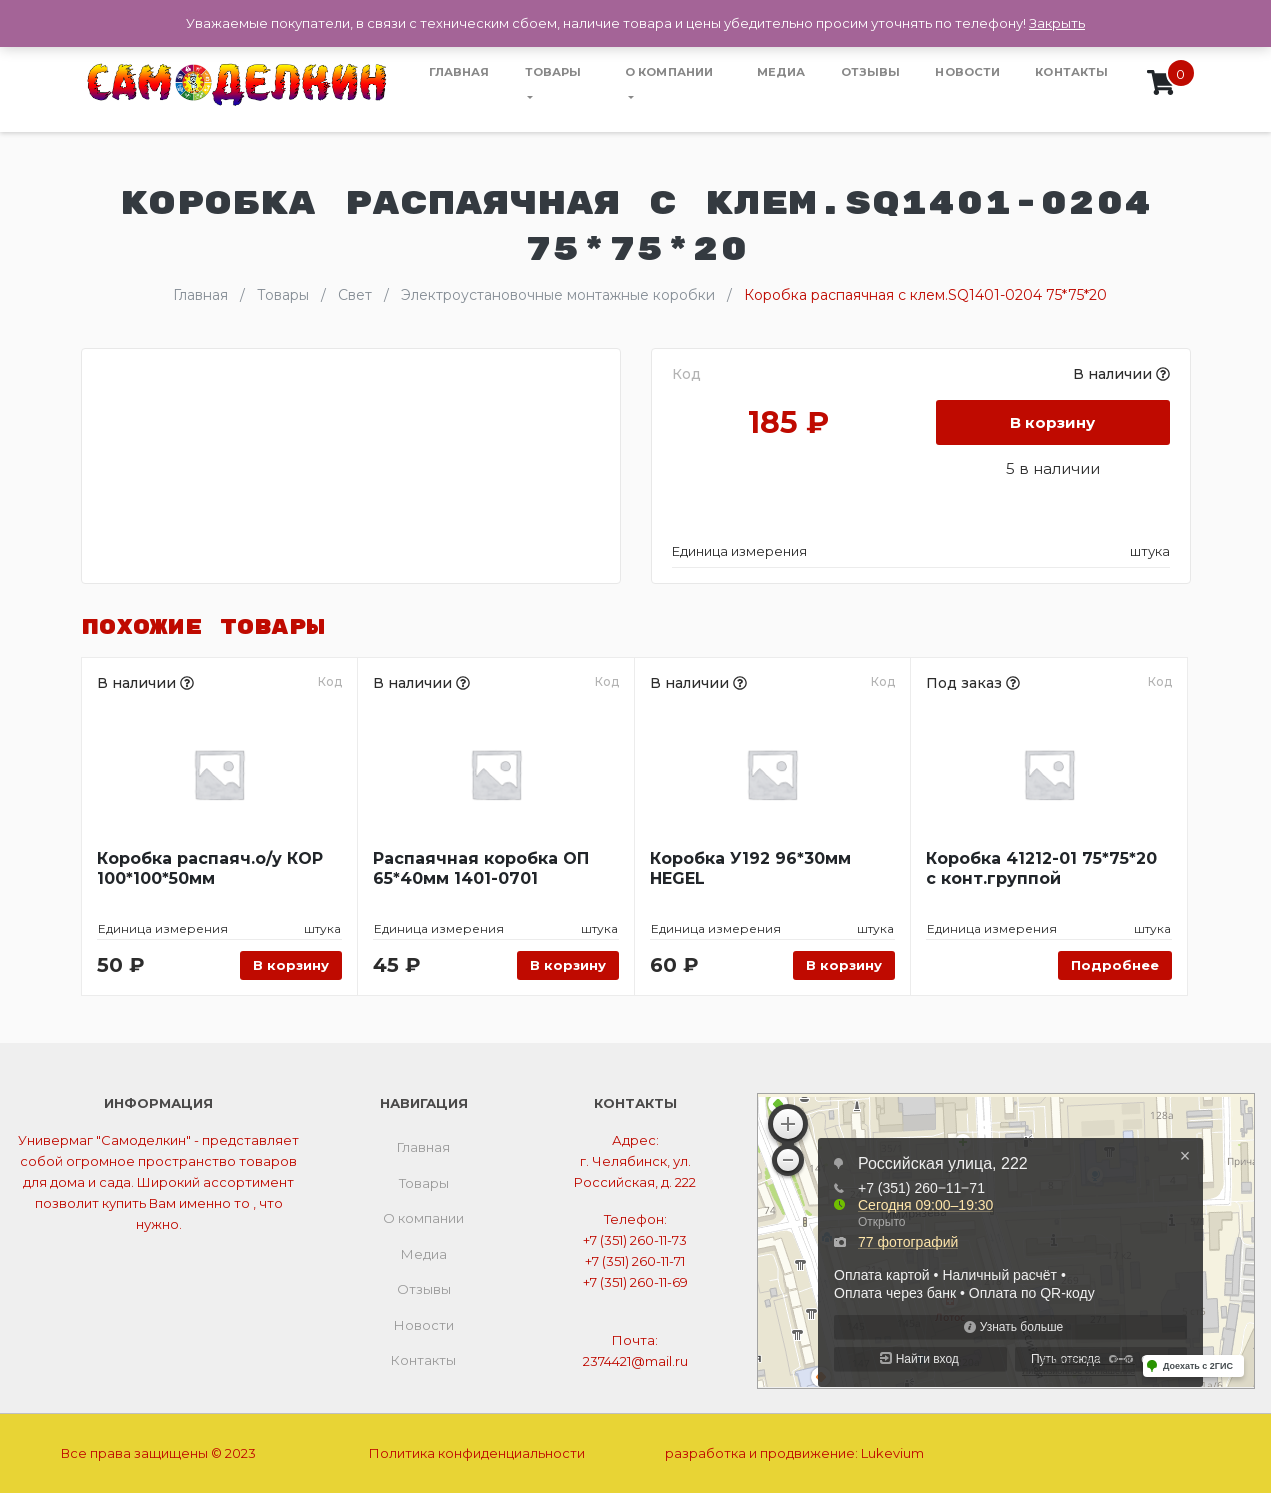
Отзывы (871, 72)
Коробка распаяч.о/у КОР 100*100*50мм (210, 868)
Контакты (1071, 72)
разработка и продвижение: (794, 1453)
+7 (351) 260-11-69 (635, 1282)
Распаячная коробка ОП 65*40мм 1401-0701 (481, 868)
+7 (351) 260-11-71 (635, 1261)
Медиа (781, 72)
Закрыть (1057, 23)
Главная (459, 72)
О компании (669, 72)
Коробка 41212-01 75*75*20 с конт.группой (1041, 868)
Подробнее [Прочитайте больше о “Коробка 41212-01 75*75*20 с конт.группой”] (1115, 965)
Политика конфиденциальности (477, 1453)
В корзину (1052, 422)
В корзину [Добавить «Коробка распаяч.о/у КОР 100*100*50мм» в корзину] (291, 965)
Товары (553, 72)
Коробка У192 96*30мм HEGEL (750, 868)
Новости (967, 72)
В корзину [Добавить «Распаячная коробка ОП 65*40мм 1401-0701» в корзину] (568, 965)
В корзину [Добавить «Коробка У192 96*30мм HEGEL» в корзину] (844, 965)
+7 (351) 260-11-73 (635, 1240)
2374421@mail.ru (635, 1361)
